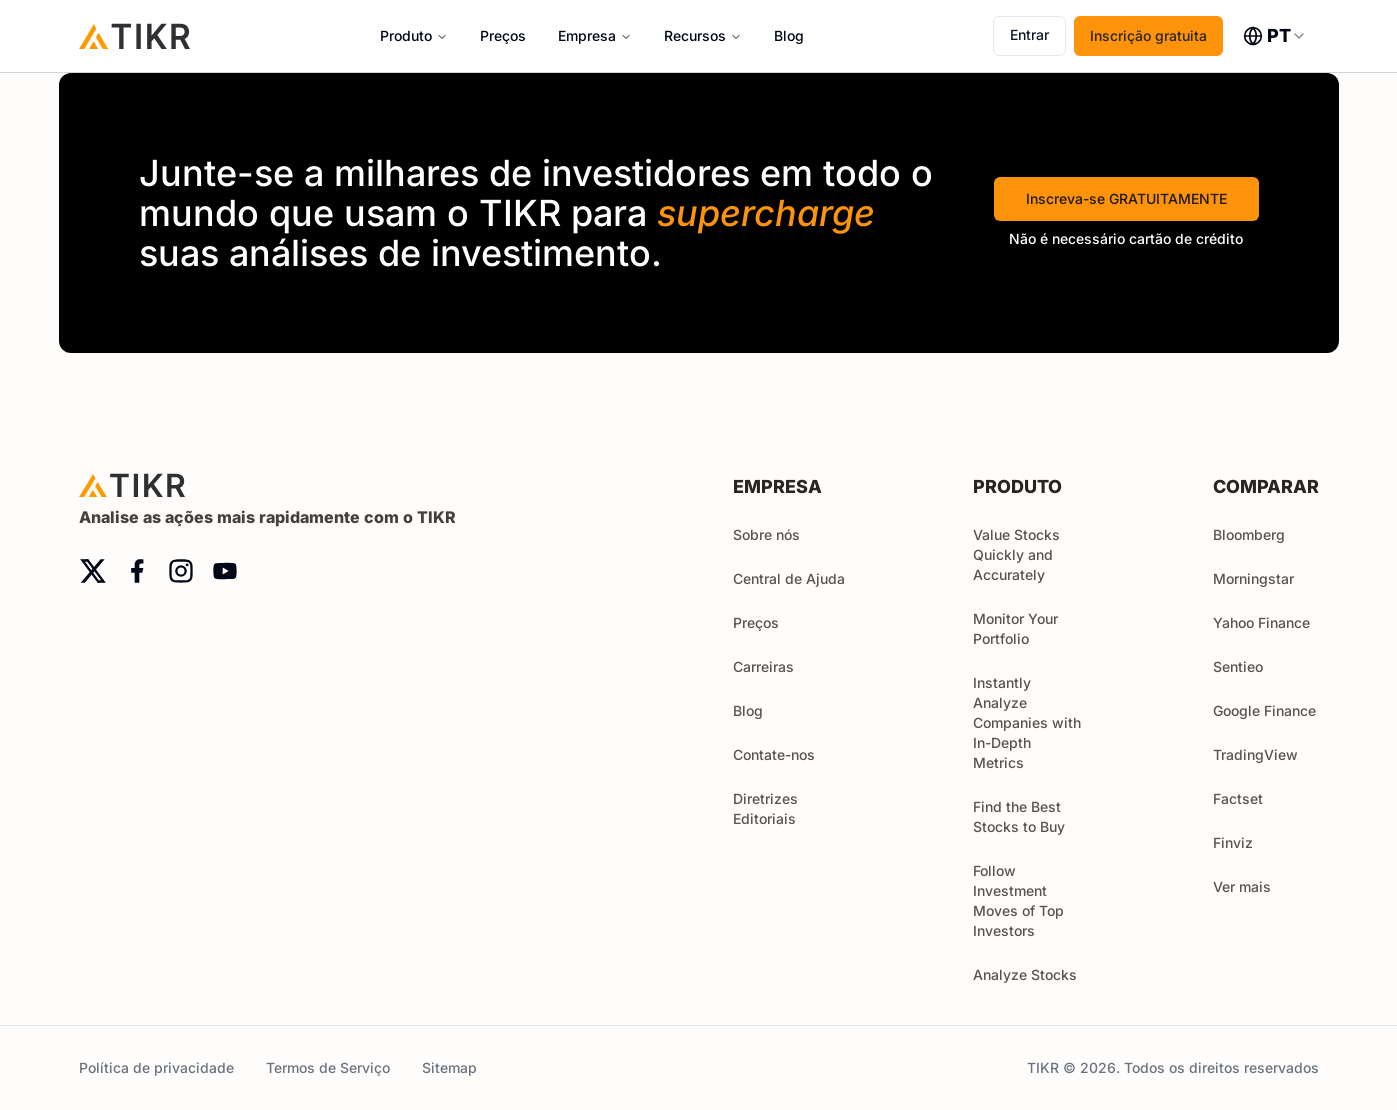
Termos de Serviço (328, 1067)
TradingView (1255, 754)
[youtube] (225, 571)
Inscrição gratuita (1148, 35)
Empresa (587, 35)
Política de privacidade (156, 1067)
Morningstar (1253, 578)
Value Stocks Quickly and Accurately (1016, 554)
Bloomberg (1249, 534)
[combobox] (1275, 36)
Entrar (1029, 34)
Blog (789, 35)
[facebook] (137, 571)
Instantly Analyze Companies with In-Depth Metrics (1027, 722)
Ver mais (1251, 886)
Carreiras (763, 666)
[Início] (135, 35)
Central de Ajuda (789, 578)
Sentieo (1238, 666)
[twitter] (93, 571)
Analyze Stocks (1025, 974)
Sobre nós (766, 534)
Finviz (1233, 842)
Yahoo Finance (1261, 622)
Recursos (695, 35)
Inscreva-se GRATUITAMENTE (1126, 198)
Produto (406, 35)
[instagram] (181, 571)
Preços (503, 35)
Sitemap (449, 1067)
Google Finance (1264, 710)
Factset (1238, 798)
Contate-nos (774, 754)
